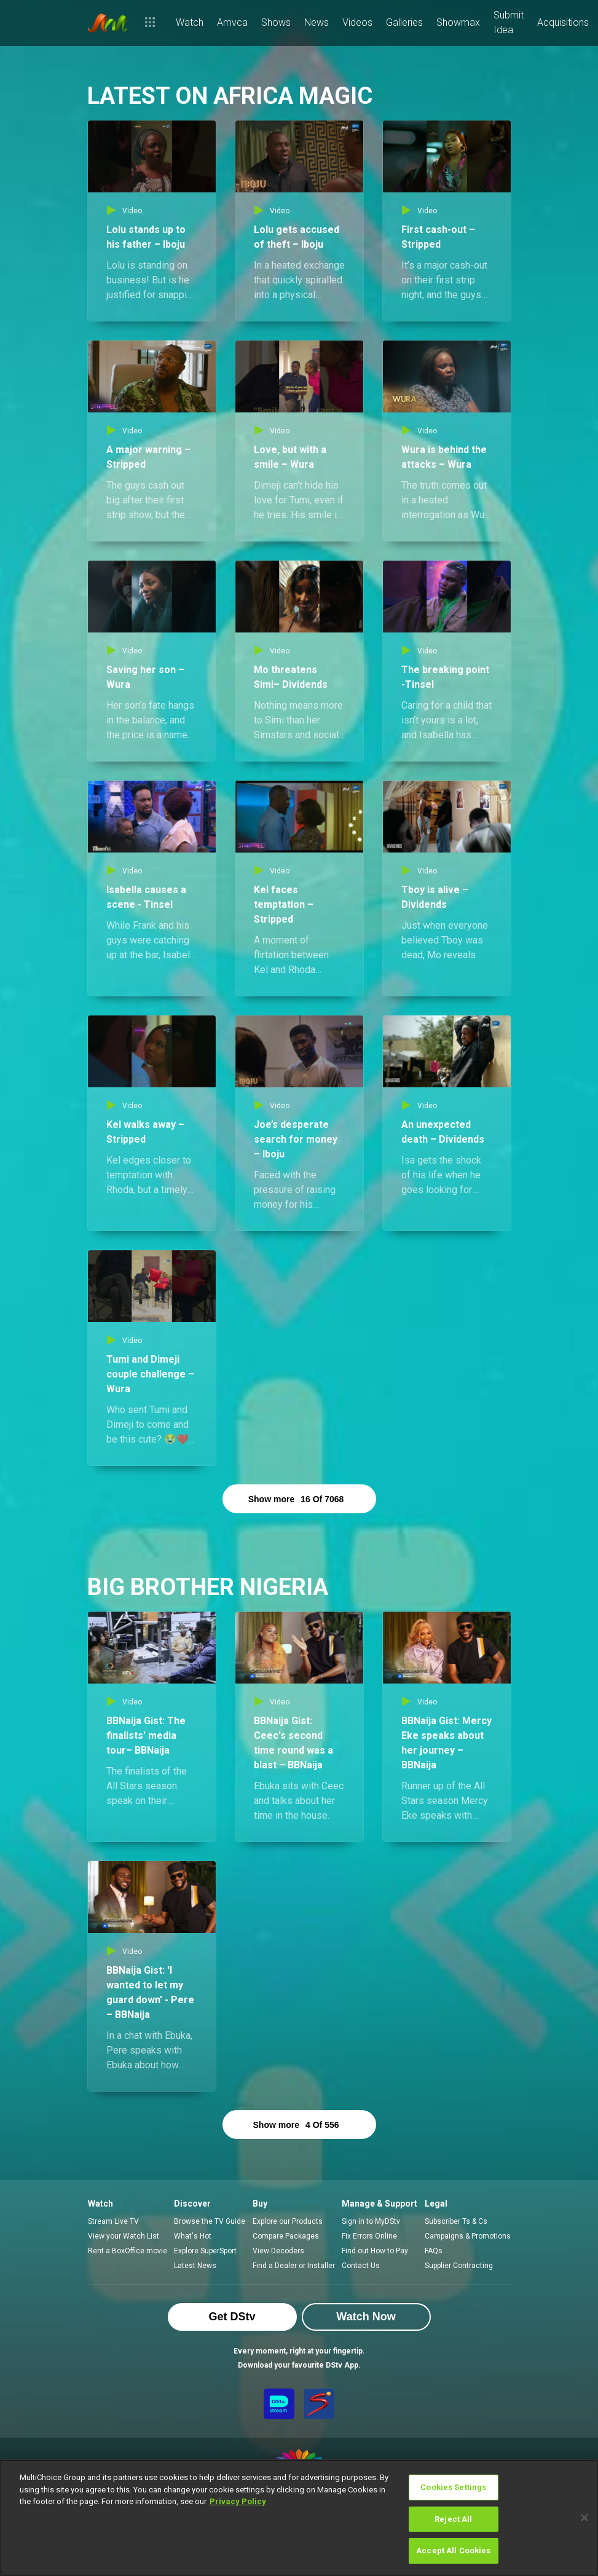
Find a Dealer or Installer (294, 2265)
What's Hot (192, 2236)
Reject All (453, 2519)
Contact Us (361, 2265)
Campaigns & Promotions (468, 2236)
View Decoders (278, 2251)
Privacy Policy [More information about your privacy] (238, 2501)
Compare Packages (286, 2236)
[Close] (584, 2517)
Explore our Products (288, 2221)
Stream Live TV (113, 2221)
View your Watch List (123, 2236)
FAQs (434, 2251)
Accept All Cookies (453, 2550)
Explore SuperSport (205, 2251)
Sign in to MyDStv (371, 2221)
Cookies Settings (453, 2487)
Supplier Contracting (459, 2265)
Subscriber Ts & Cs (456, 2221)
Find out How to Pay (375, 2251)
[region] (299, 2517)
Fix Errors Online (369, 2236)
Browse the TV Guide (209, 2221)
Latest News (195, 2265)
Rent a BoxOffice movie (127, 2251)
